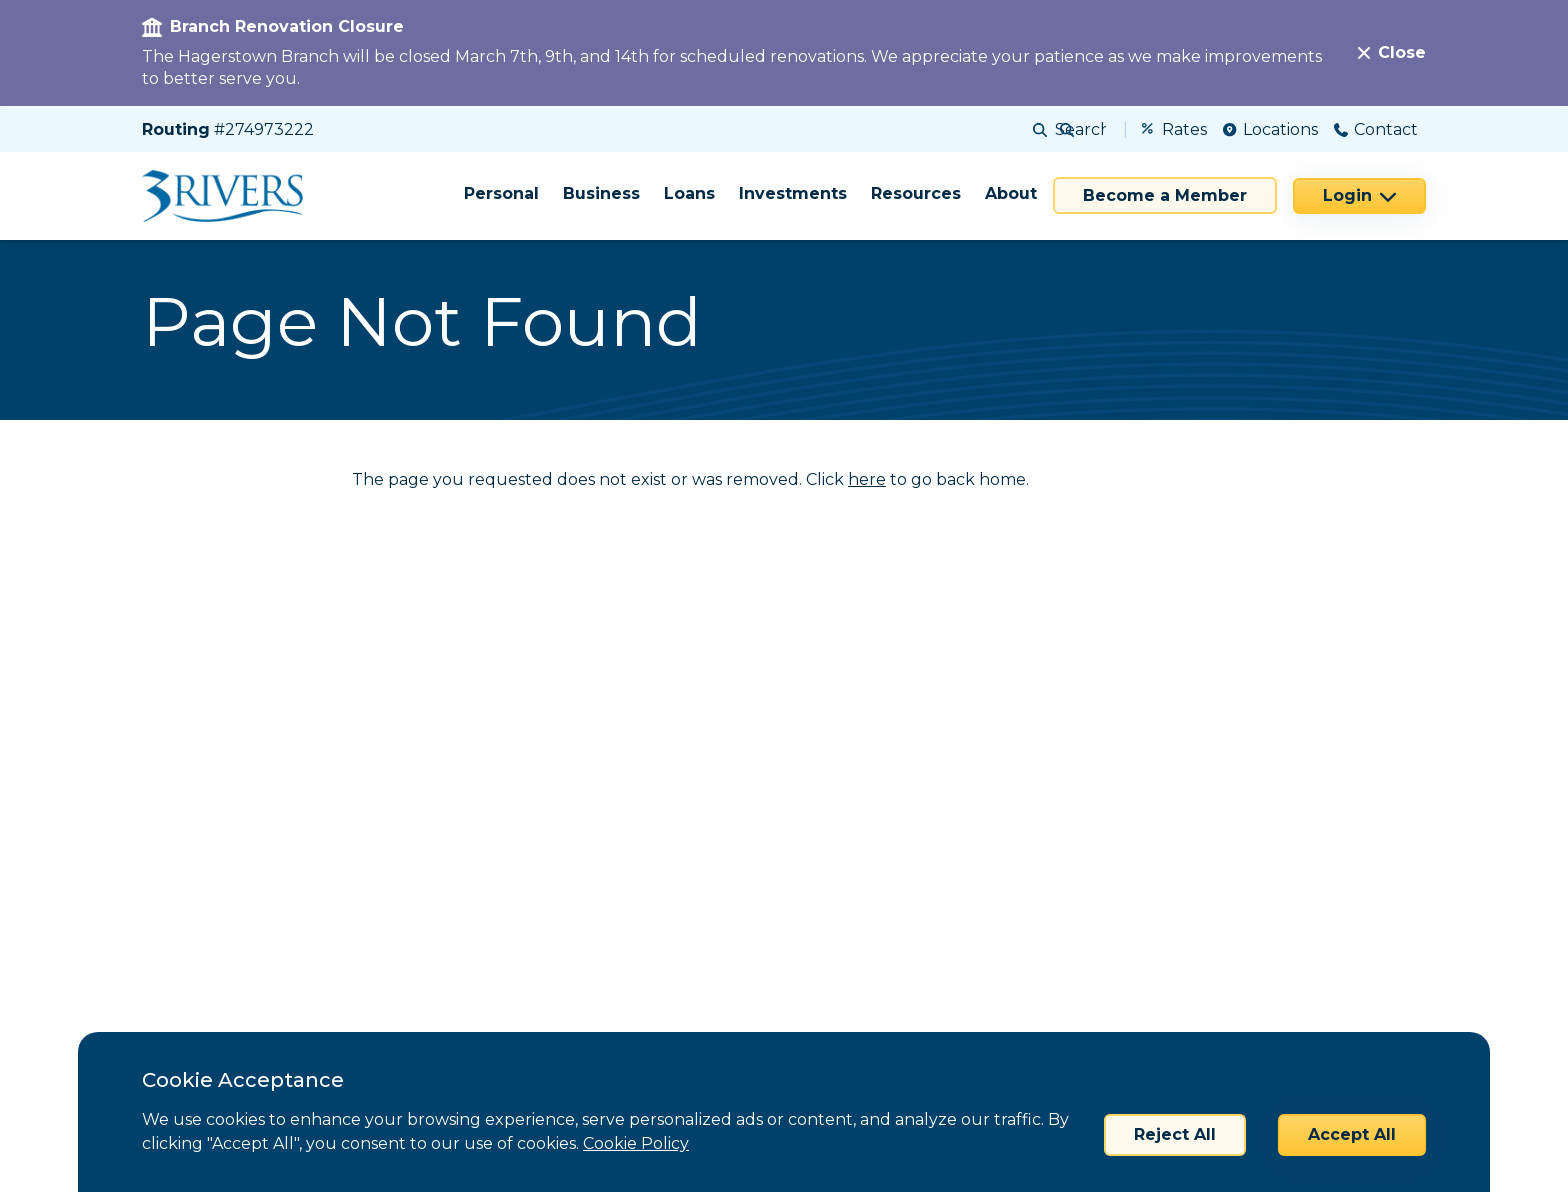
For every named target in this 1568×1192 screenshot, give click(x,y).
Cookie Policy (636, 1143)
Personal (501, 193)
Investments (793, 193)
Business (601, 193)
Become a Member (1165, 195)
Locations (1270, 129)
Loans (689, 193)
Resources (916, 193)
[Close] (1392, 53)
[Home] (229, 196)
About (1011, 193)
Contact (1376, 129)
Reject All (1175, 1134)
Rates (1174, 129)
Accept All (1352, 1134)
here (867, 479)
